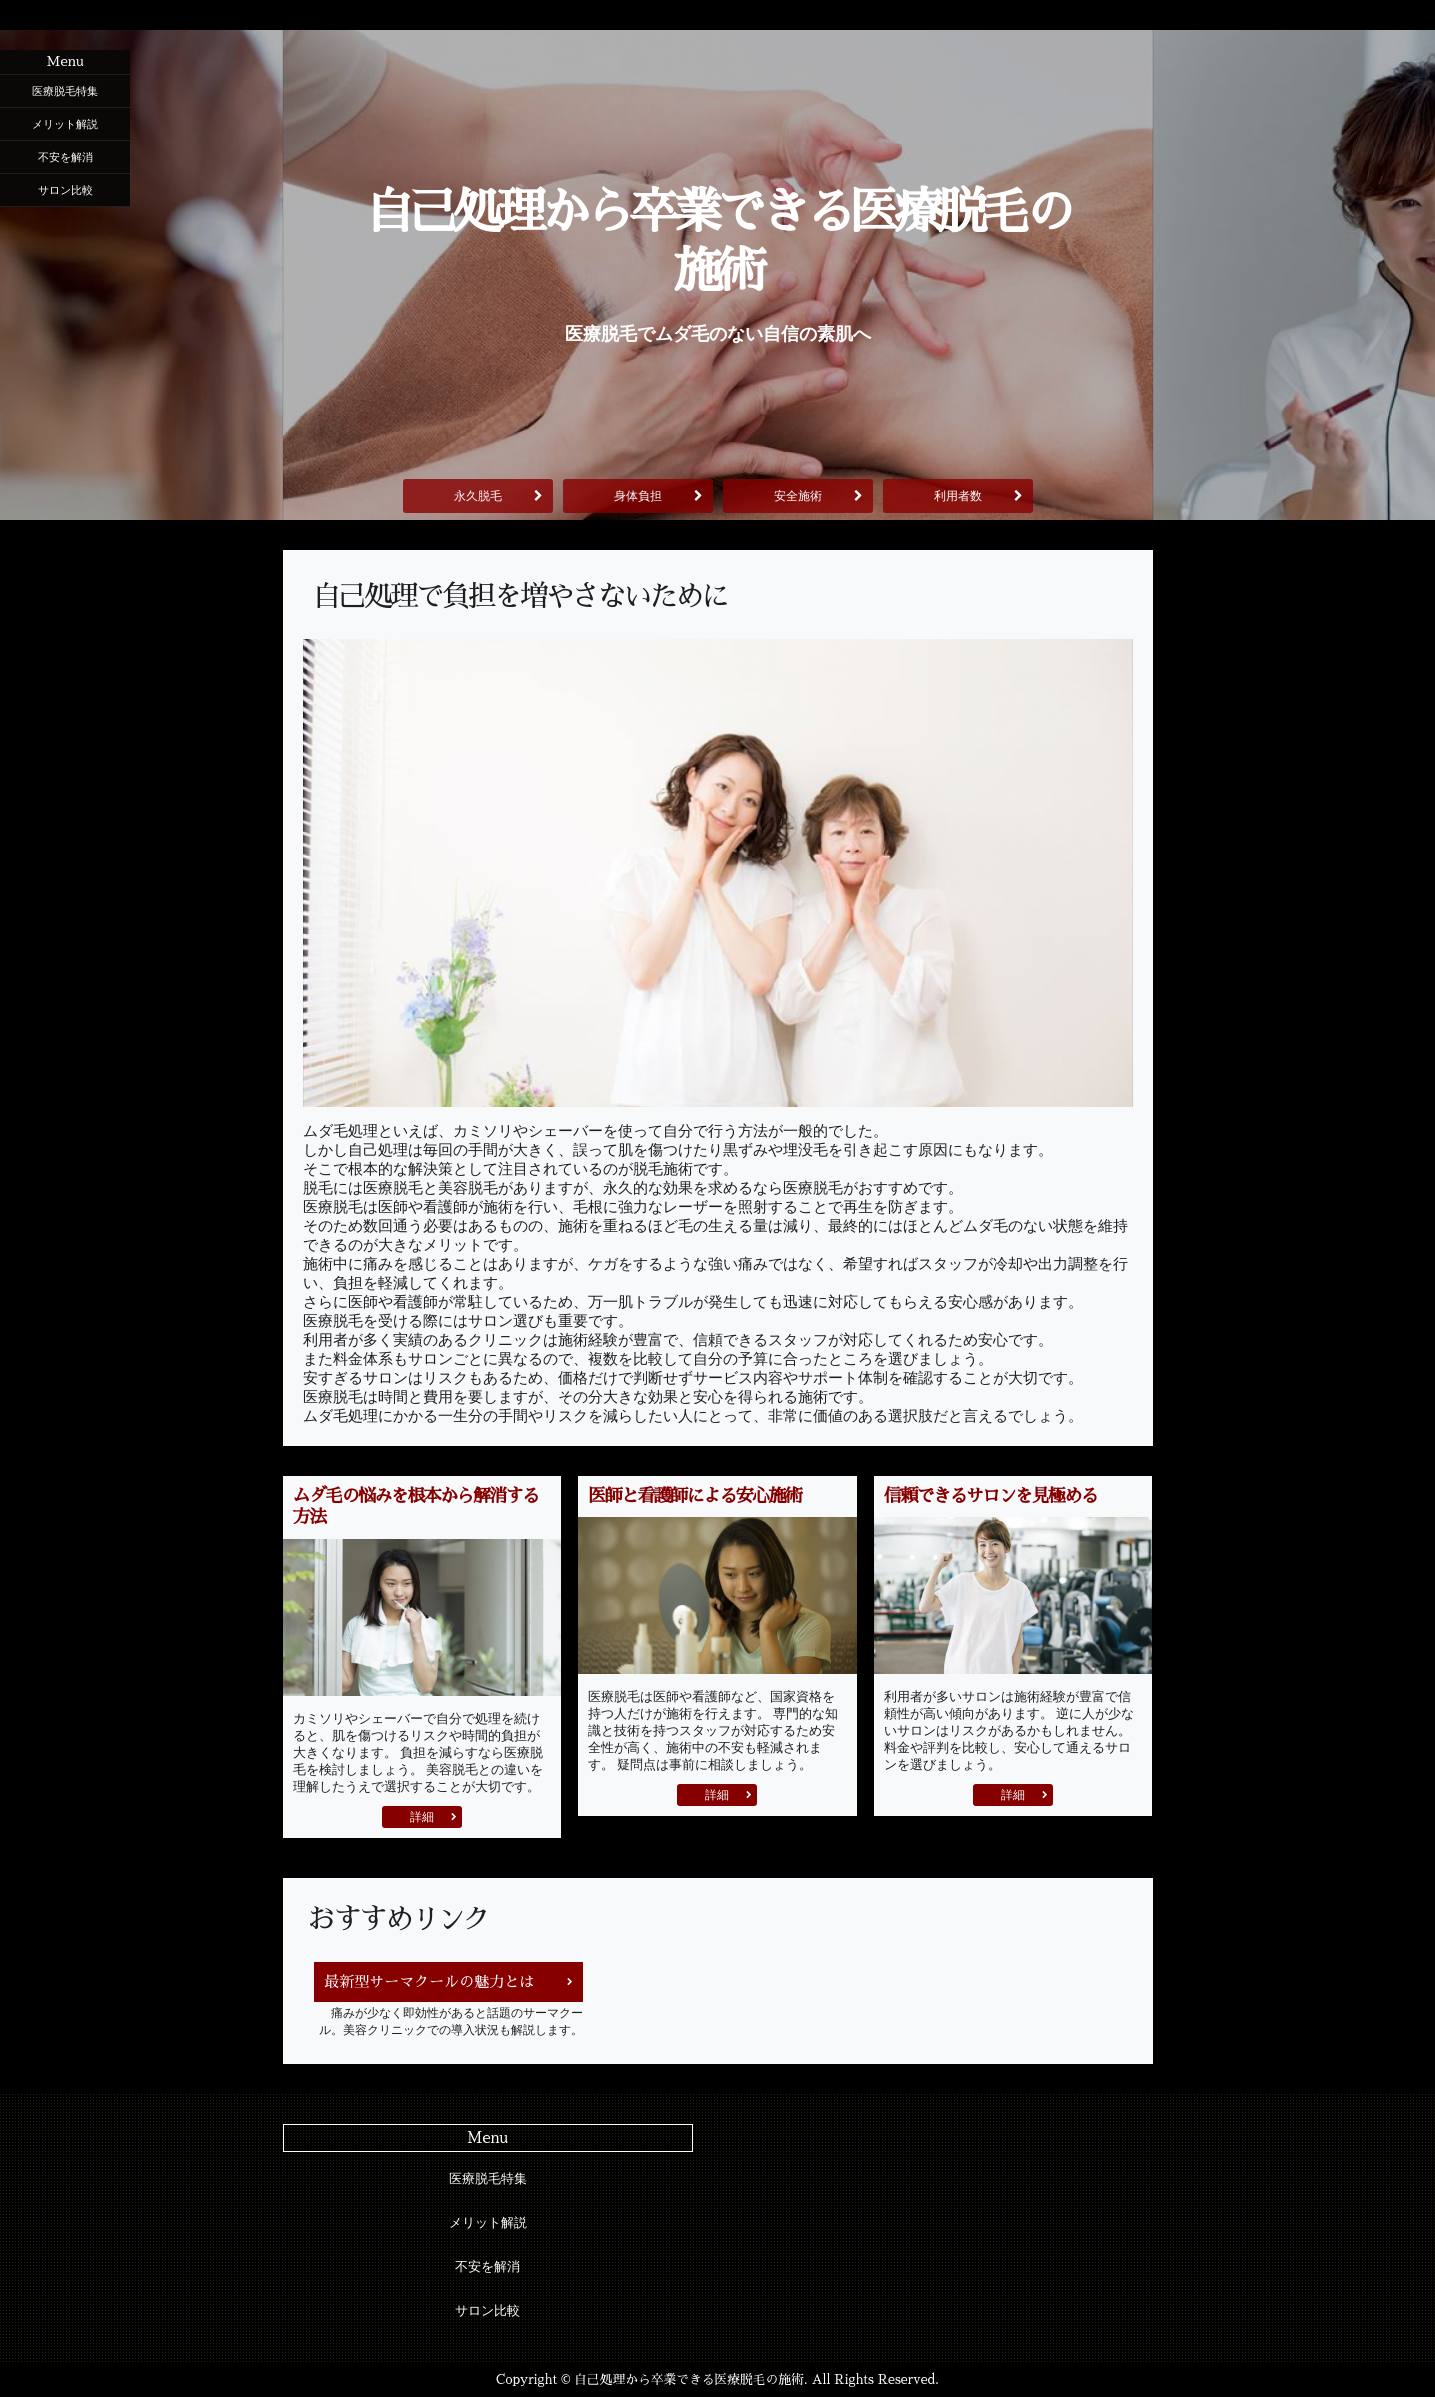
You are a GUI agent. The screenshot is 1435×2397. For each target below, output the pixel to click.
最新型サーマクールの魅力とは (429, 1981)
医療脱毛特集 (65, 91)
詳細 (422, 1817)
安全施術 (798, 496)
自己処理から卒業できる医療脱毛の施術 (718, 242)
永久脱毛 (478, 496)
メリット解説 (65, 124)
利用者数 (958, 496)
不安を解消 (65, 157)
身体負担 (638, 496)
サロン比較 (65, 190)
